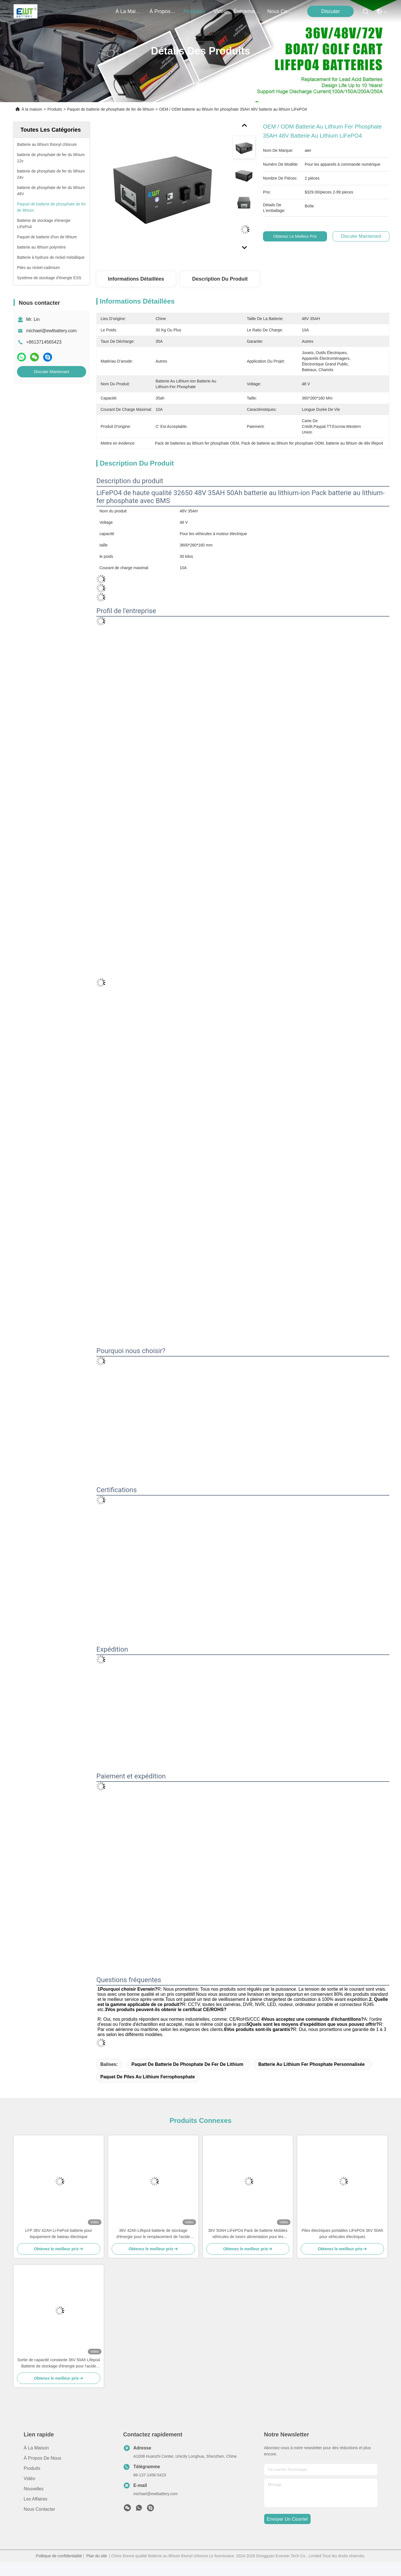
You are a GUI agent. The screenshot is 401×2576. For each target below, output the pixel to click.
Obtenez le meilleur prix (296, 236)
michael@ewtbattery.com (51, 330)
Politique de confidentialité (59, 2556)
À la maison (129, 11)
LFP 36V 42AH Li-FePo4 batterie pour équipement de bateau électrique (58, 2233)
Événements (246, 11)
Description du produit (220, 279)
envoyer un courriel (287, 2519)
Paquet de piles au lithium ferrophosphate (147, 2076)
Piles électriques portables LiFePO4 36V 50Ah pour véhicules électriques (342, 2233)
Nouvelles (34, 2488)
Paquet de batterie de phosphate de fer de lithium (110, 109)
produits (195, 11)
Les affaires (35, 2499)
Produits (54, 109)
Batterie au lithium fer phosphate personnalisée (311, 2064)
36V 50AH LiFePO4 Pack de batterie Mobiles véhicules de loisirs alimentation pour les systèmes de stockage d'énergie (247, 2234)
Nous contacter (39, 2509)
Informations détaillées (136, 279)
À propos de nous (163, 11)
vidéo (220, 11)
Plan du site (96, 2556)
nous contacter (280, 11)
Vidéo (29, 2478)
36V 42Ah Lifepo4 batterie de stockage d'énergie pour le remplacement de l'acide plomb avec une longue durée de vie (153, 2234)
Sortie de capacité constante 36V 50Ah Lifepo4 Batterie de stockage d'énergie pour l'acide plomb (58, 2363)
